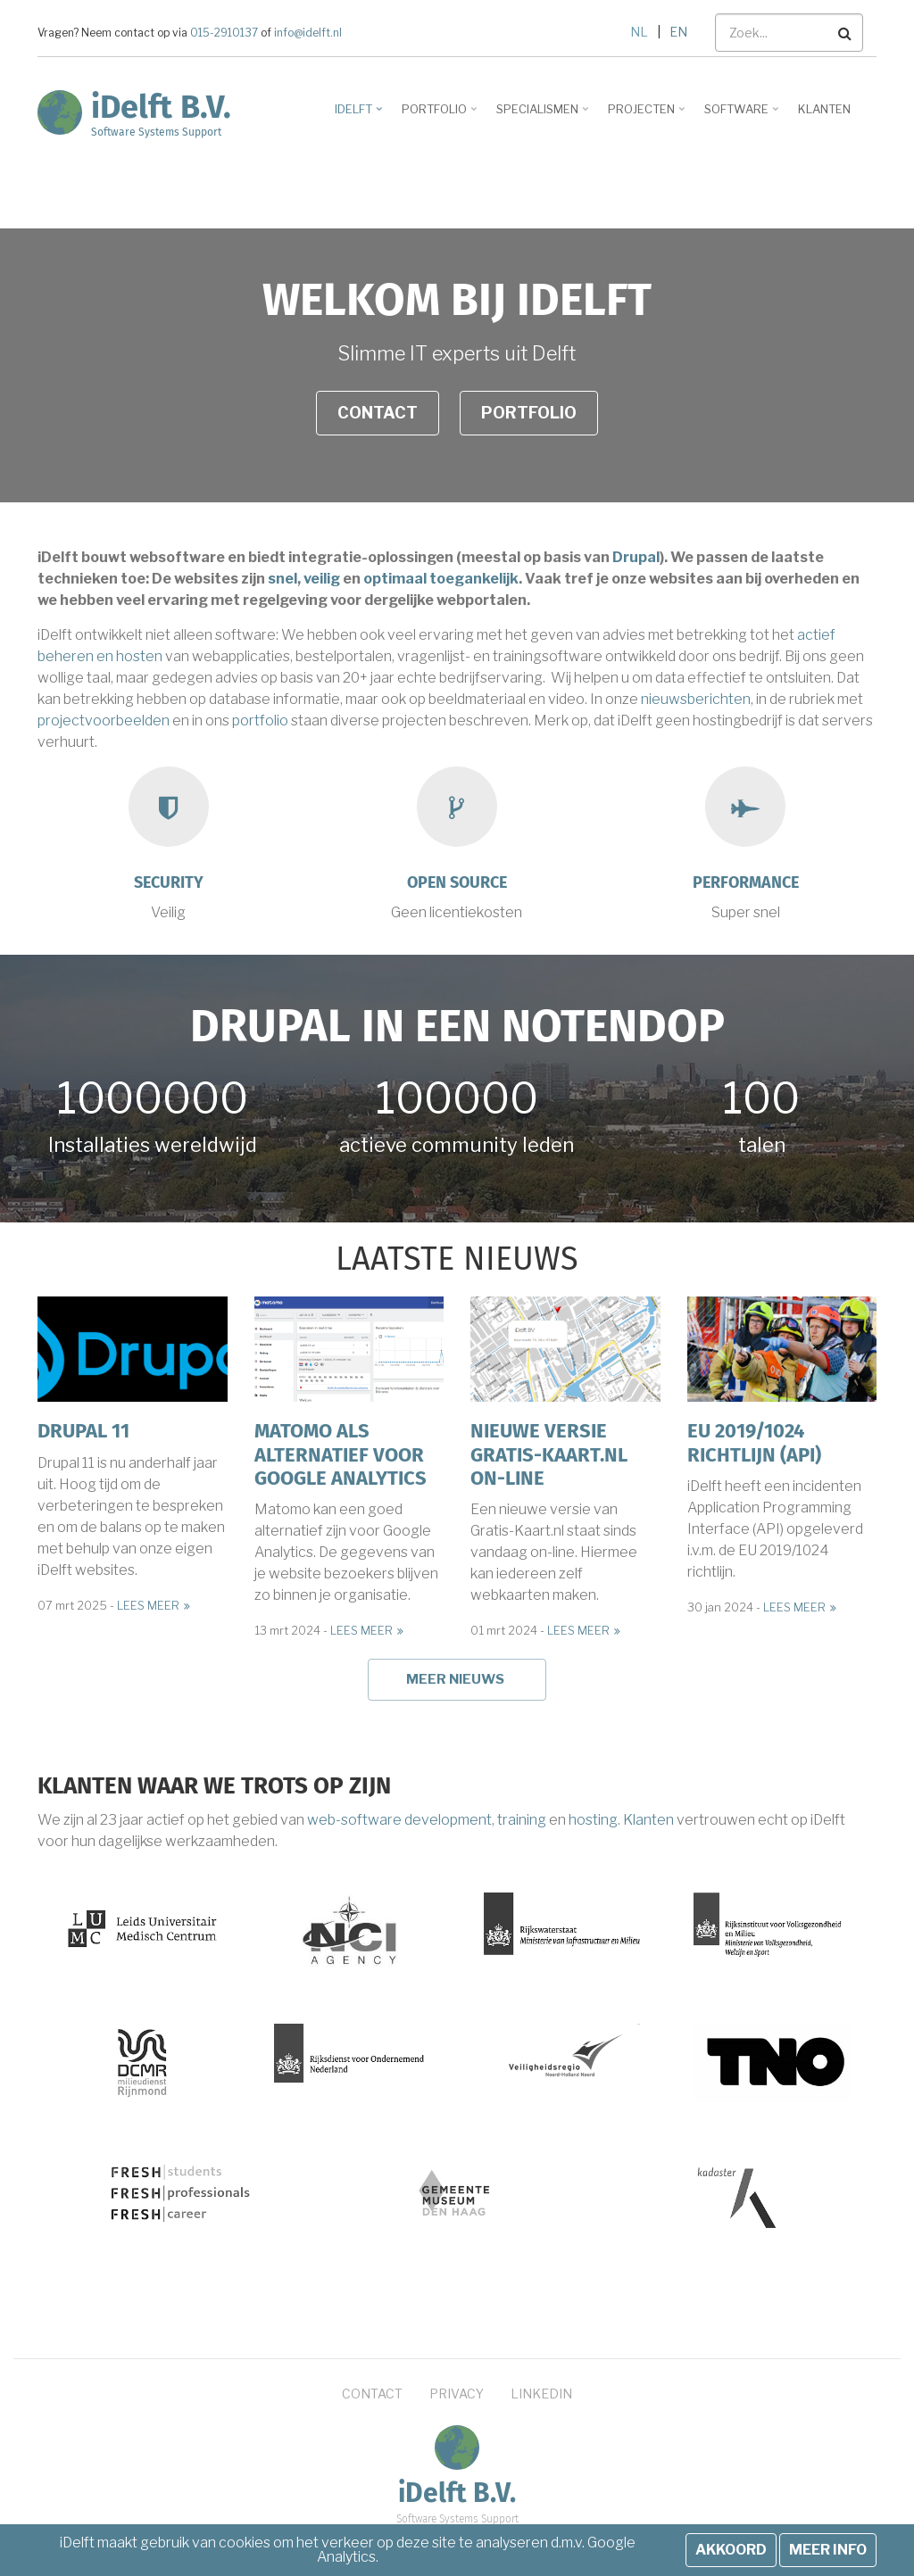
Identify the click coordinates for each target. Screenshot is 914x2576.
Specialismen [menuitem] (539, 115)
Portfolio (529, 412)
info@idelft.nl (306, 33)
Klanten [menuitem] (824, 109)
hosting (593, 1819)
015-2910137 (224, 33)
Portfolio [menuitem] (436, 115)
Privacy (456, 2393)
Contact (377, 412)
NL (639, 31)
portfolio (260, 720)
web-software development (399, 1819)
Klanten (648, 1819)
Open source (457, 882)
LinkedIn (541, 2393)
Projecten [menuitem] (643, 115)
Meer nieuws (455, 1679)
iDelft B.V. (161, 107)
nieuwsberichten (696, 699)
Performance (746, 882)
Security (169, 882)
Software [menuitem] (738, 115)
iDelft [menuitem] (356, 115)
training (521, 1819)
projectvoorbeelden (103, 720)
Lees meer (148, 1605)
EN (678, 31)
